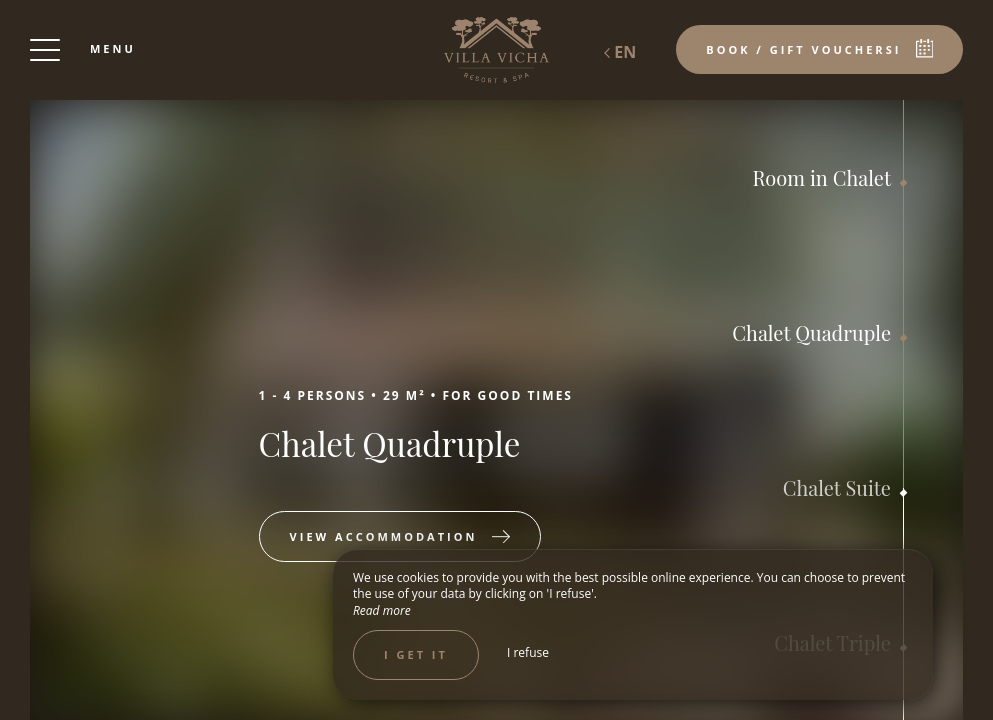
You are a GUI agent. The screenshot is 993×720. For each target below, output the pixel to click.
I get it (416, 654)
